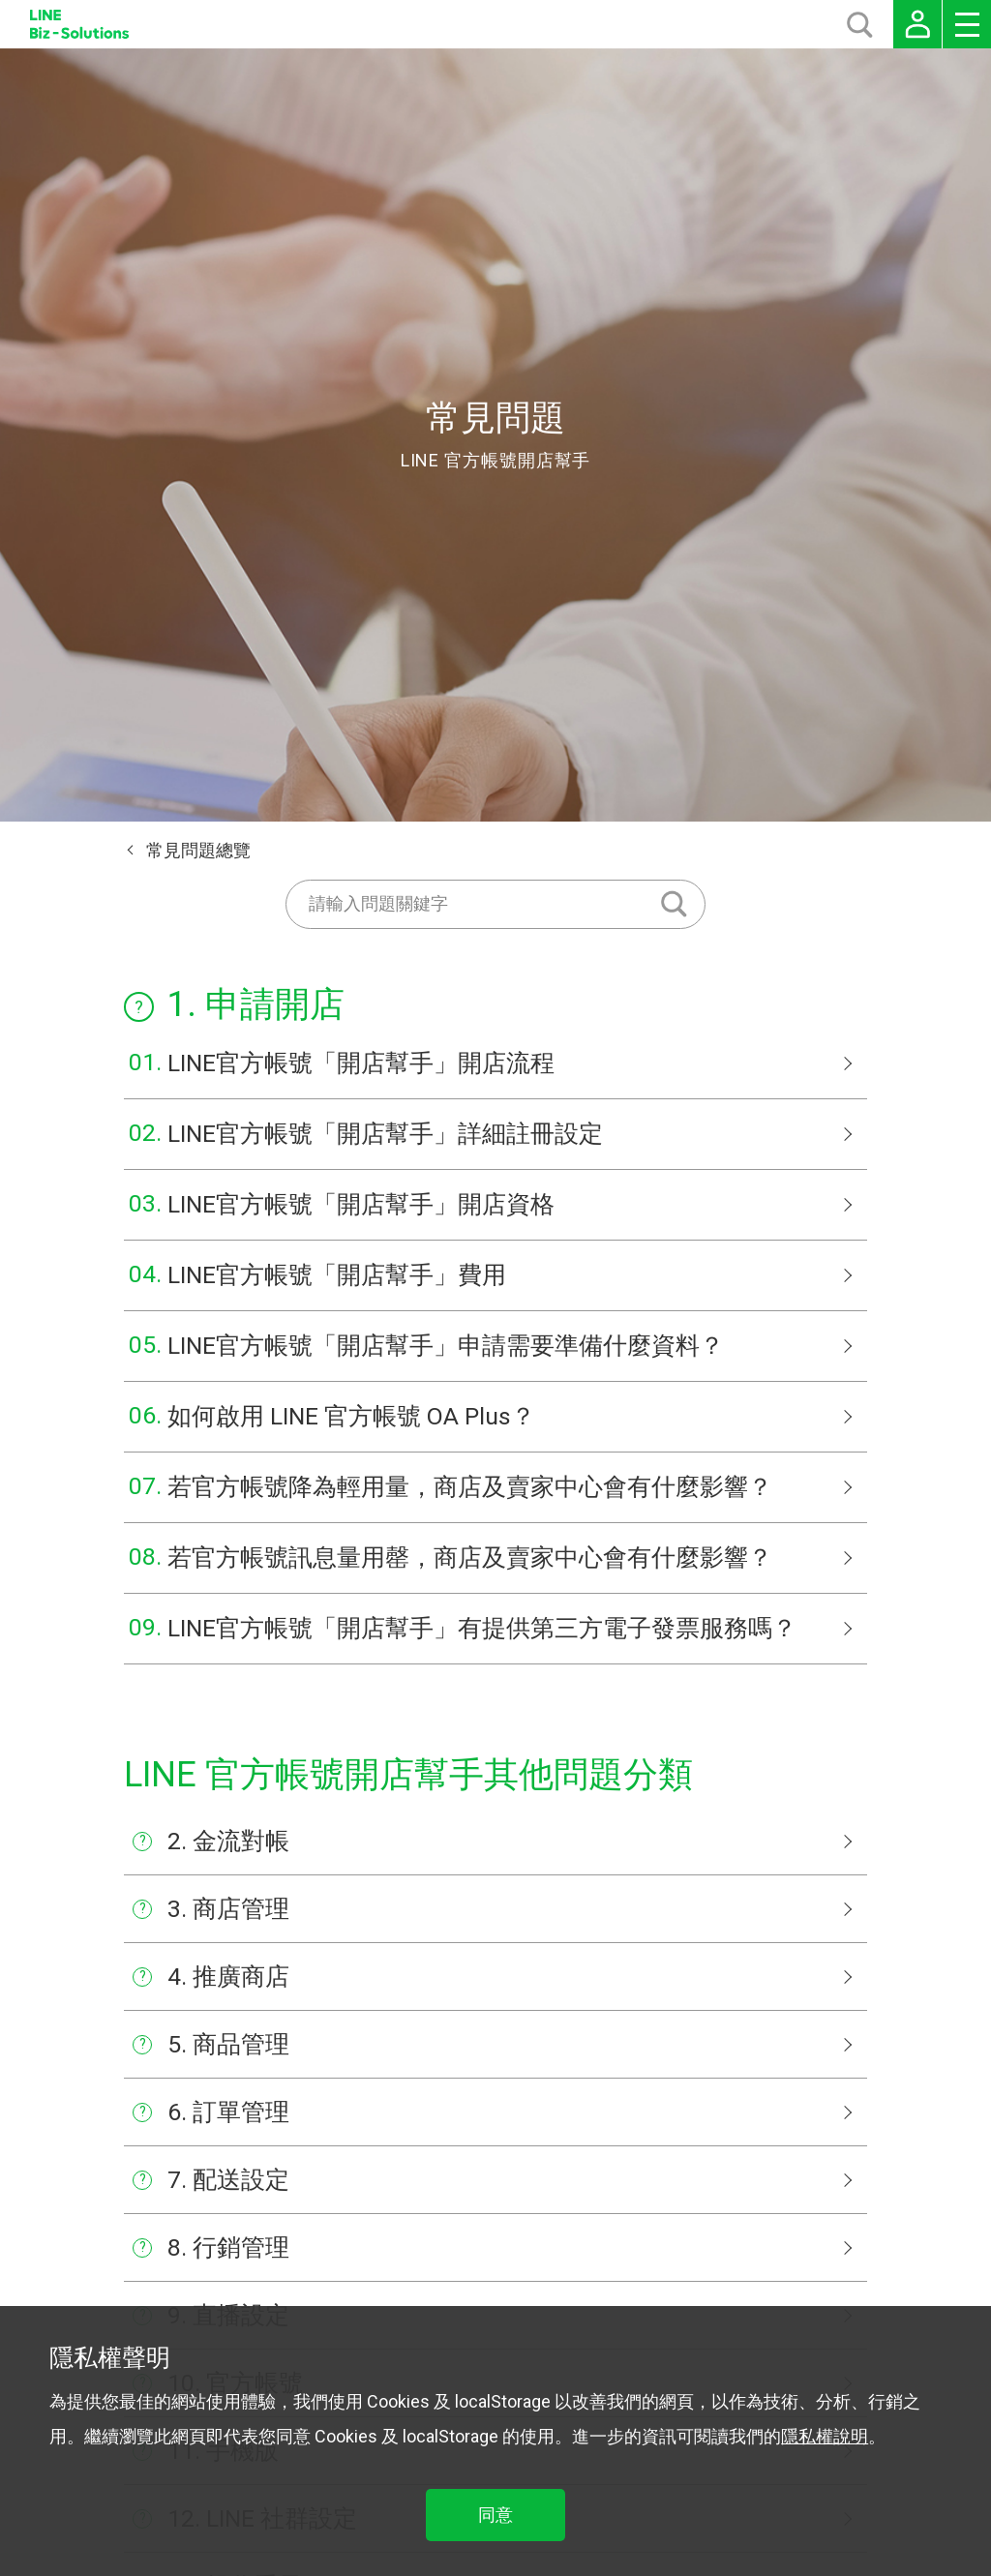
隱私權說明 (824, 2436)
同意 (495, 2514)
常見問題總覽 (198, 850)
